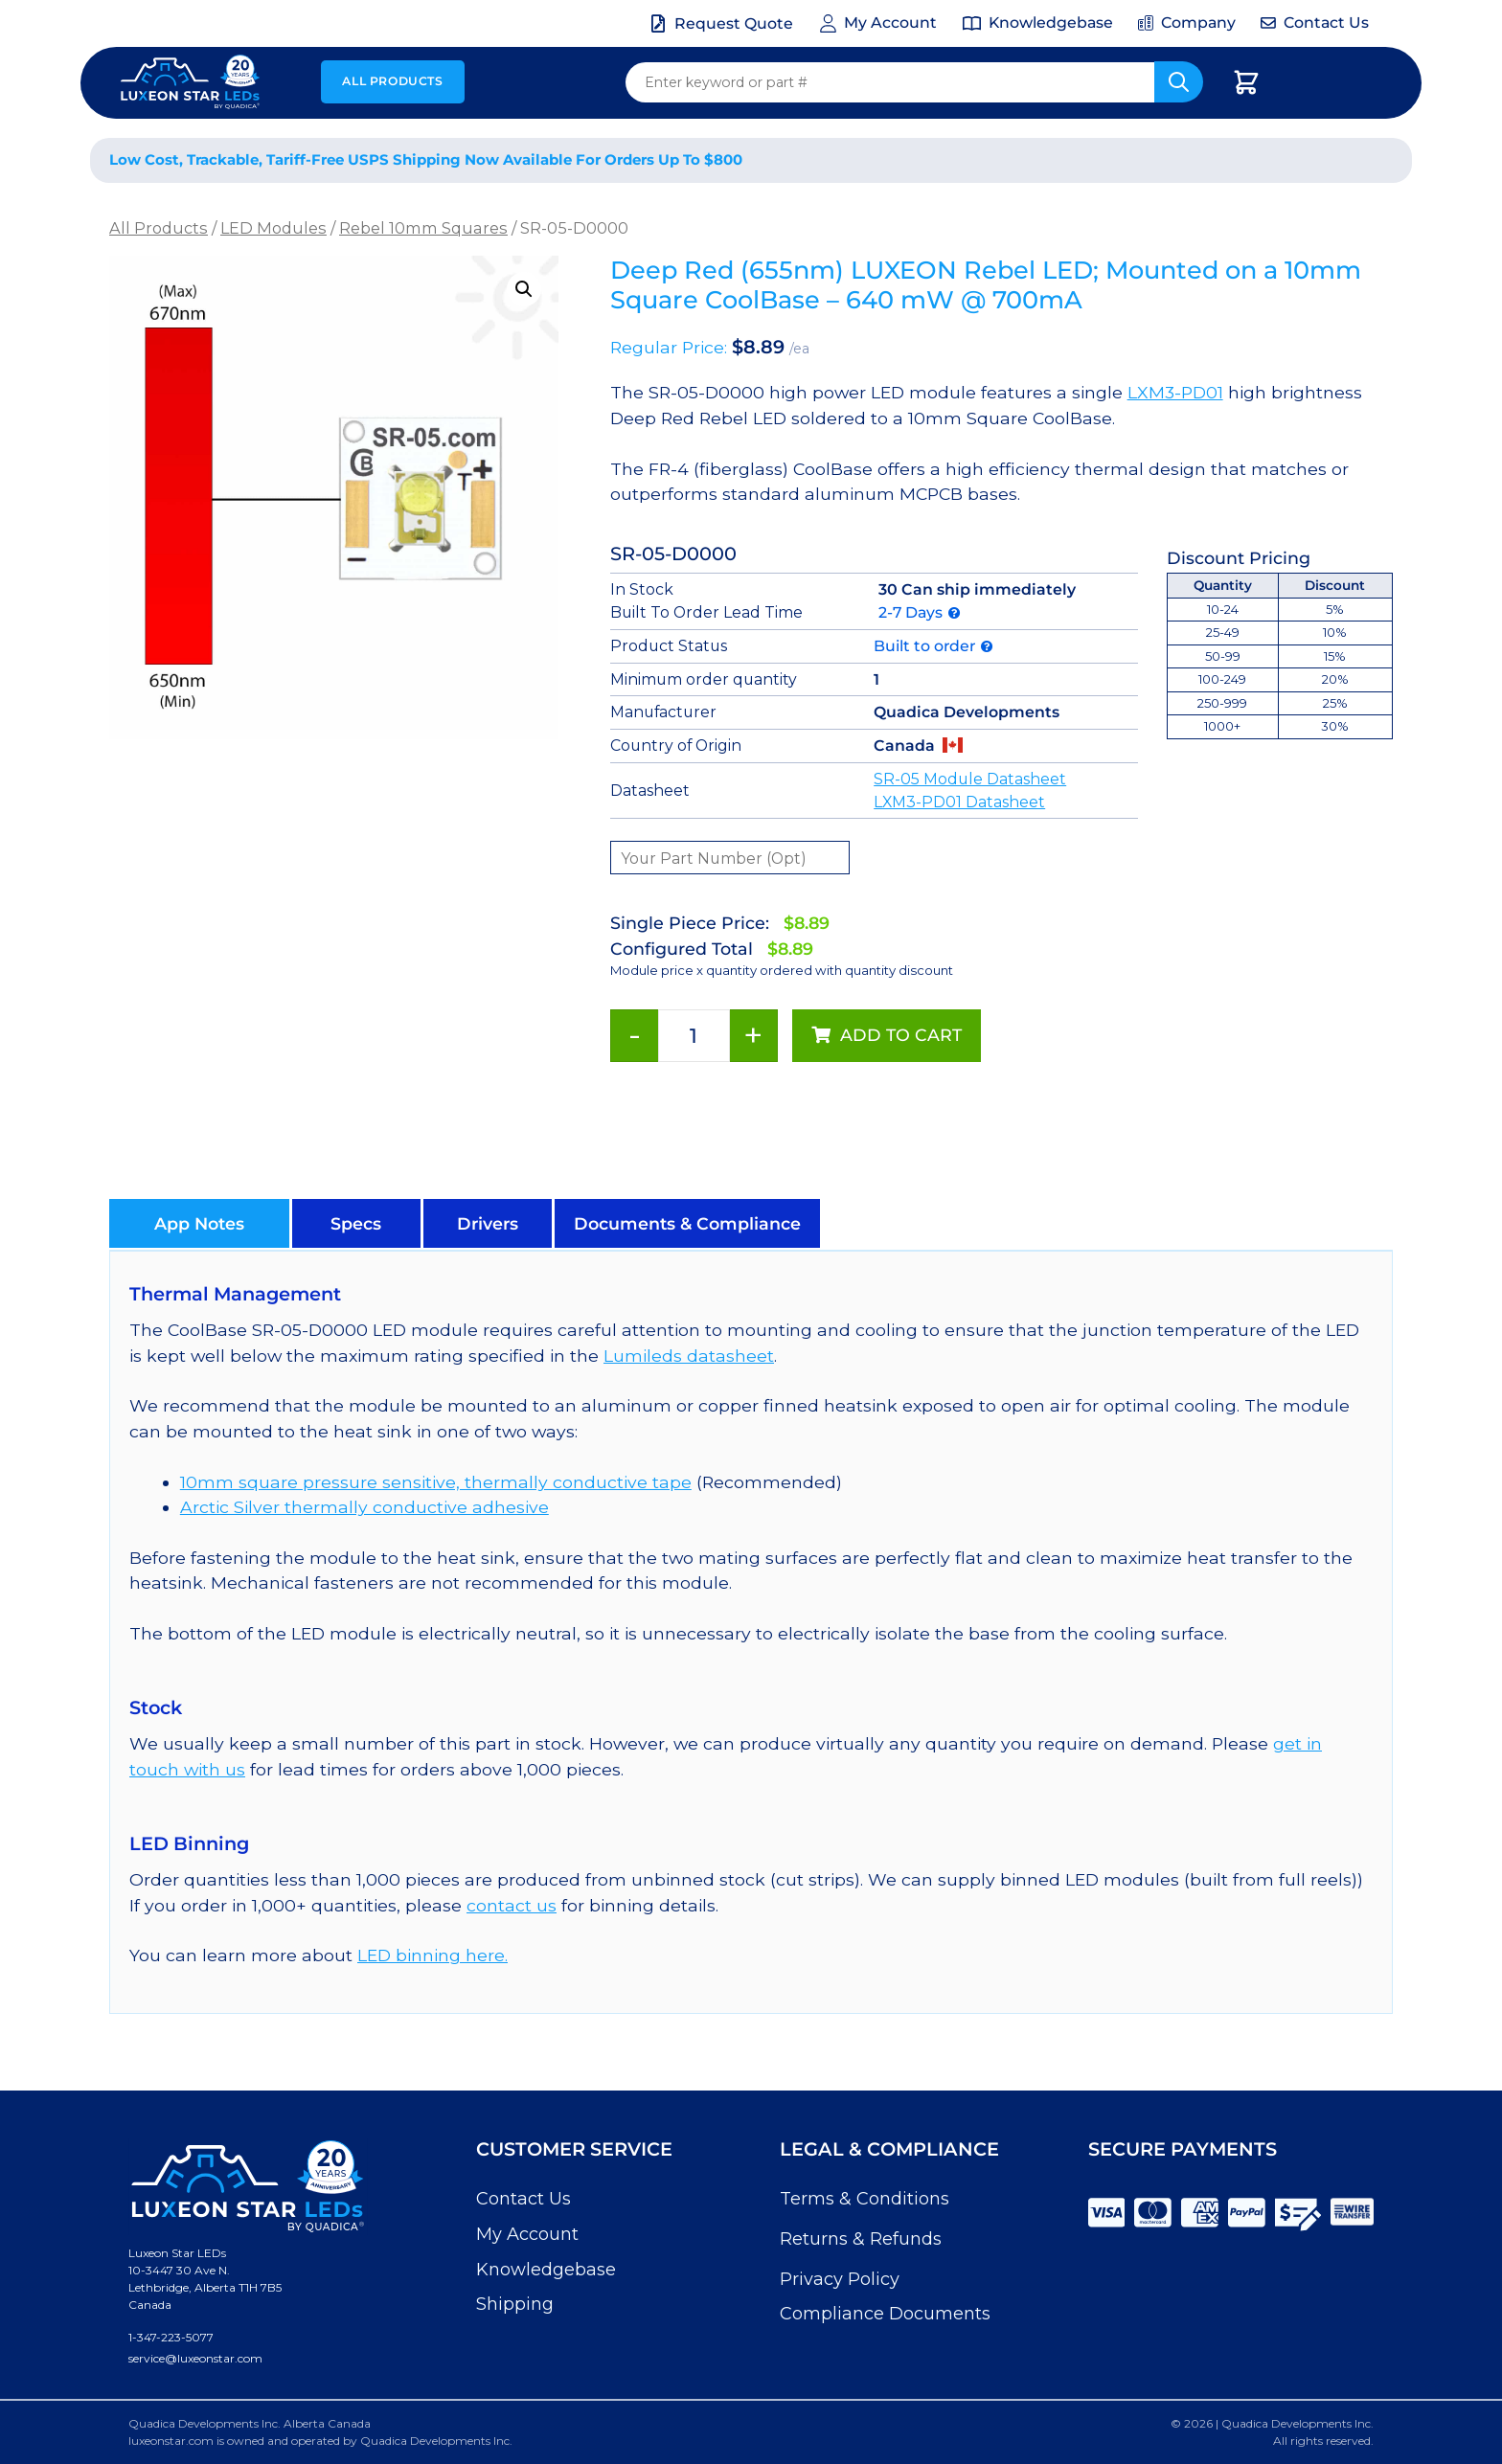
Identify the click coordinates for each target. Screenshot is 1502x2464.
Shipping (515, 2304)
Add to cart (901, 1035)
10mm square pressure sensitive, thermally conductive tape (436, 1482)
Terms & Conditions (864, 2198)
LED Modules (273, 227)
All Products (392, 81)
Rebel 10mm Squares (423, 227)
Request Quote (733, 23)
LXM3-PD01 (1175, 392)
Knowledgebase (546, 2269)
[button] (524, 289)
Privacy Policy (839, 2279)
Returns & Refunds (861, 2238)
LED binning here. (432, 1955)
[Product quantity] (694, 1035)
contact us (512, 1905)
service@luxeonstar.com (195, 2358)
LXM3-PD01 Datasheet (959, 802)
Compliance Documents (885, 2313)
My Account (527, 2234)
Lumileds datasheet (688, 1355)
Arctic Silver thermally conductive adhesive (364, 1507)
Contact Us (523, 2198)
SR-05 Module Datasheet (970, 779)
